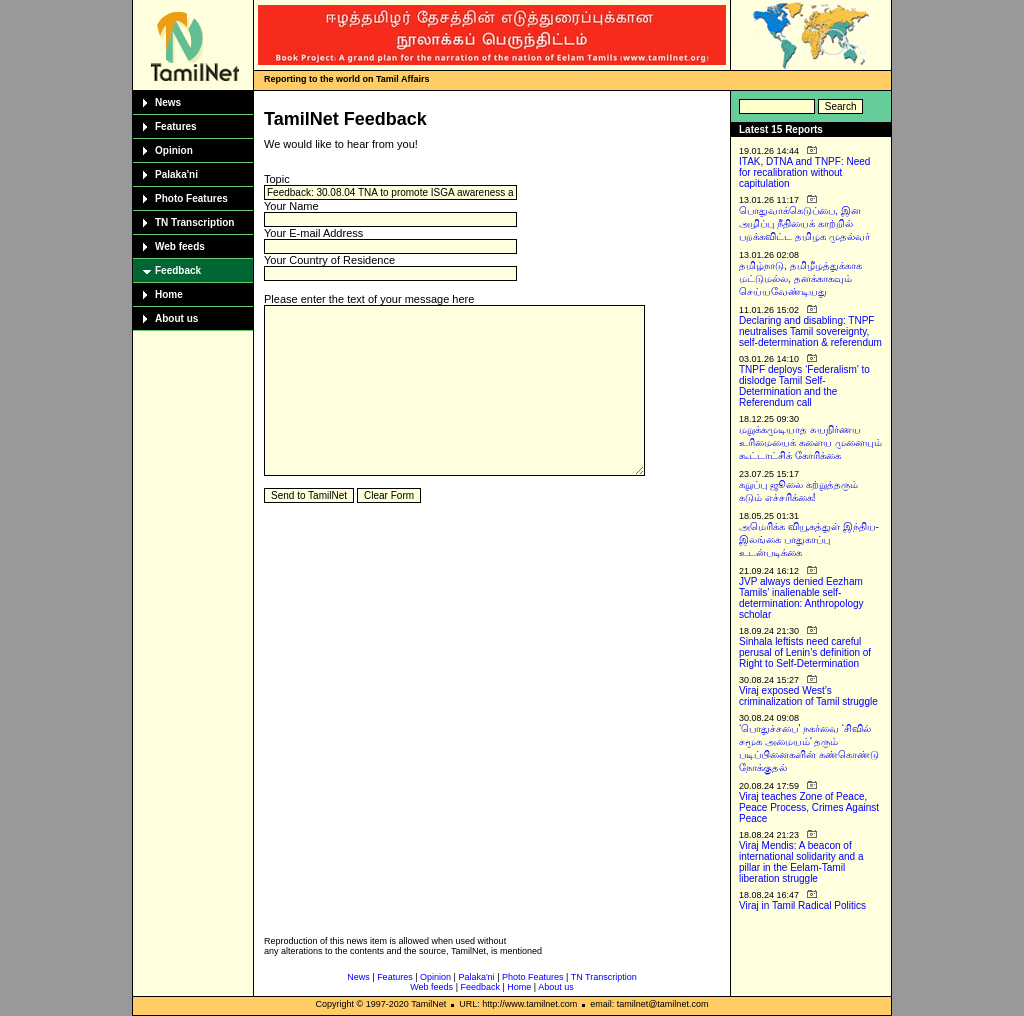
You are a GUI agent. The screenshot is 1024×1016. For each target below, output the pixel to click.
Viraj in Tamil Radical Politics (802, 905)
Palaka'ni (176, 174)
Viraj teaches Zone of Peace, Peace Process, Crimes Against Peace (809, 807)
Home (169, 294)
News (168, 102)
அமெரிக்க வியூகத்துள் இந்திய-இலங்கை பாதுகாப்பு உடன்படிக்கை (809, 539)
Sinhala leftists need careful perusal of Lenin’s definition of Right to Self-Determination (805, 652)
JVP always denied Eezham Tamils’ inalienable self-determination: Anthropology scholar (801, 598)
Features (176, 126)
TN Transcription (194, 222)
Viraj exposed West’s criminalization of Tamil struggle (808, 696)
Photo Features (191, 198)
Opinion (174, 150)
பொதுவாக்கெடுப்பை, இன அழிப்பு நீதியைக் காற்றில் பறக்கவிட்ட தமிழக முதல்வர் (804, 223)
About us (176, 318)
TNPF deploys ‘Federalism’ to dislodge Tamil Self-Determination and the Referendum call (804, 386)
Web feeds (180, 246)
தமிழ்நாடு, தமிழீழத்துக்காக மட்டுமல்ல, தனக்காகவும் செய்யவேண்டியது (800, 278)
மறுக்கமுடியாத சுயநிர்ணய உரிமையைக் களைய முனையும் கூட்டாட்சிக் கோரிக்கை (810, 442)
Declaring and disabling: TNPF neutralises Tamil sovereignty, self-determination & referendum (810, 331)
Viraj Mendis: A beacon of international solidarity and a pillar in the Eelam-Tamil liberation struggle (801, 862)
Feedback (178, 270)
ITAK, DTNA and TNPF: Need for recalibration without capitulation (804, 172)
